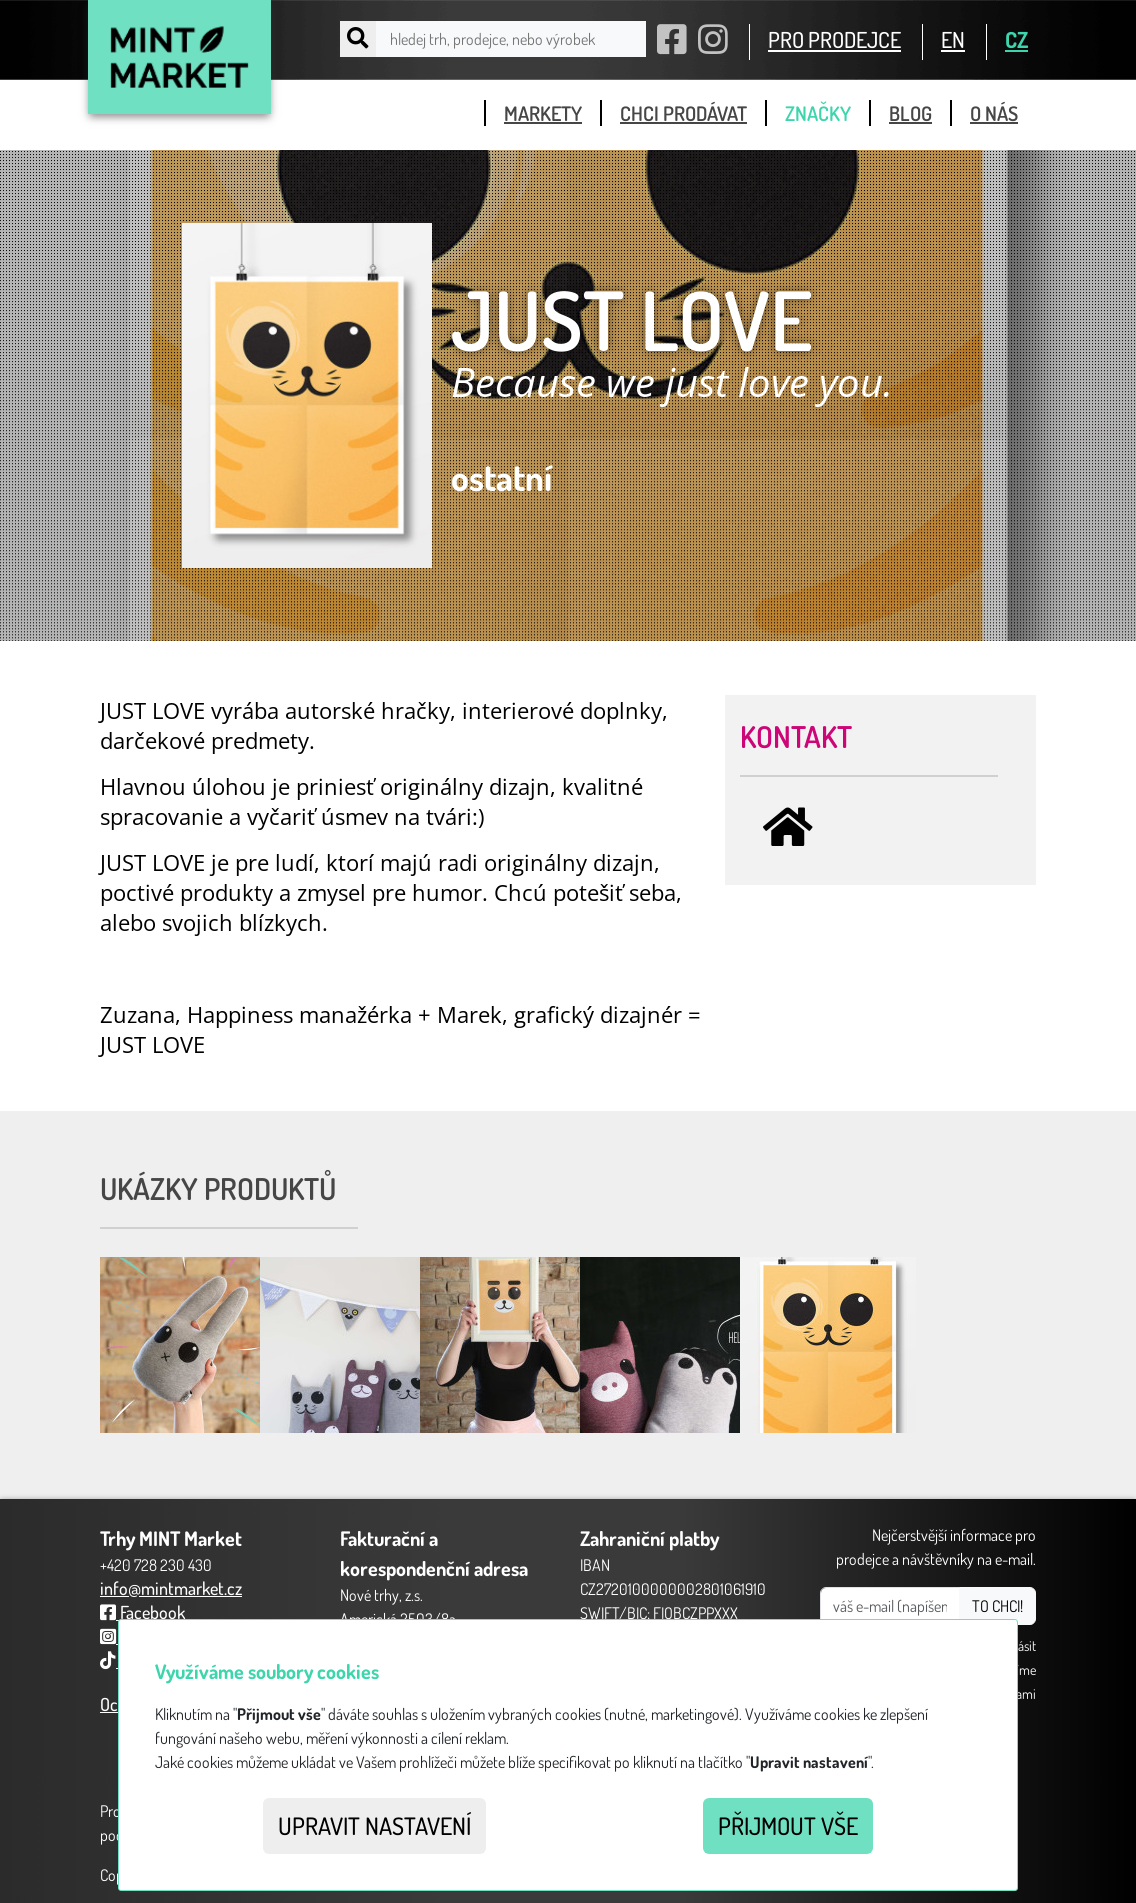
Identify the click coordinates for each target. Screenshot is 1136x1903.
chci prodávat (683, 113)
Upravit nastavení (374, 1825)
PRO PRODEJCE (834, 39)
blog (910, 113)
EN (953, 39)
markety (543, 113)
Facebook (142, 1612)
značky (818, 113)
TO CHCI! (997, 1606)
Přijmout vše (788, 1825)
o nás (994, 113)
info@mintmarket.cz (171, 1588)
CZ (1016, 39)
